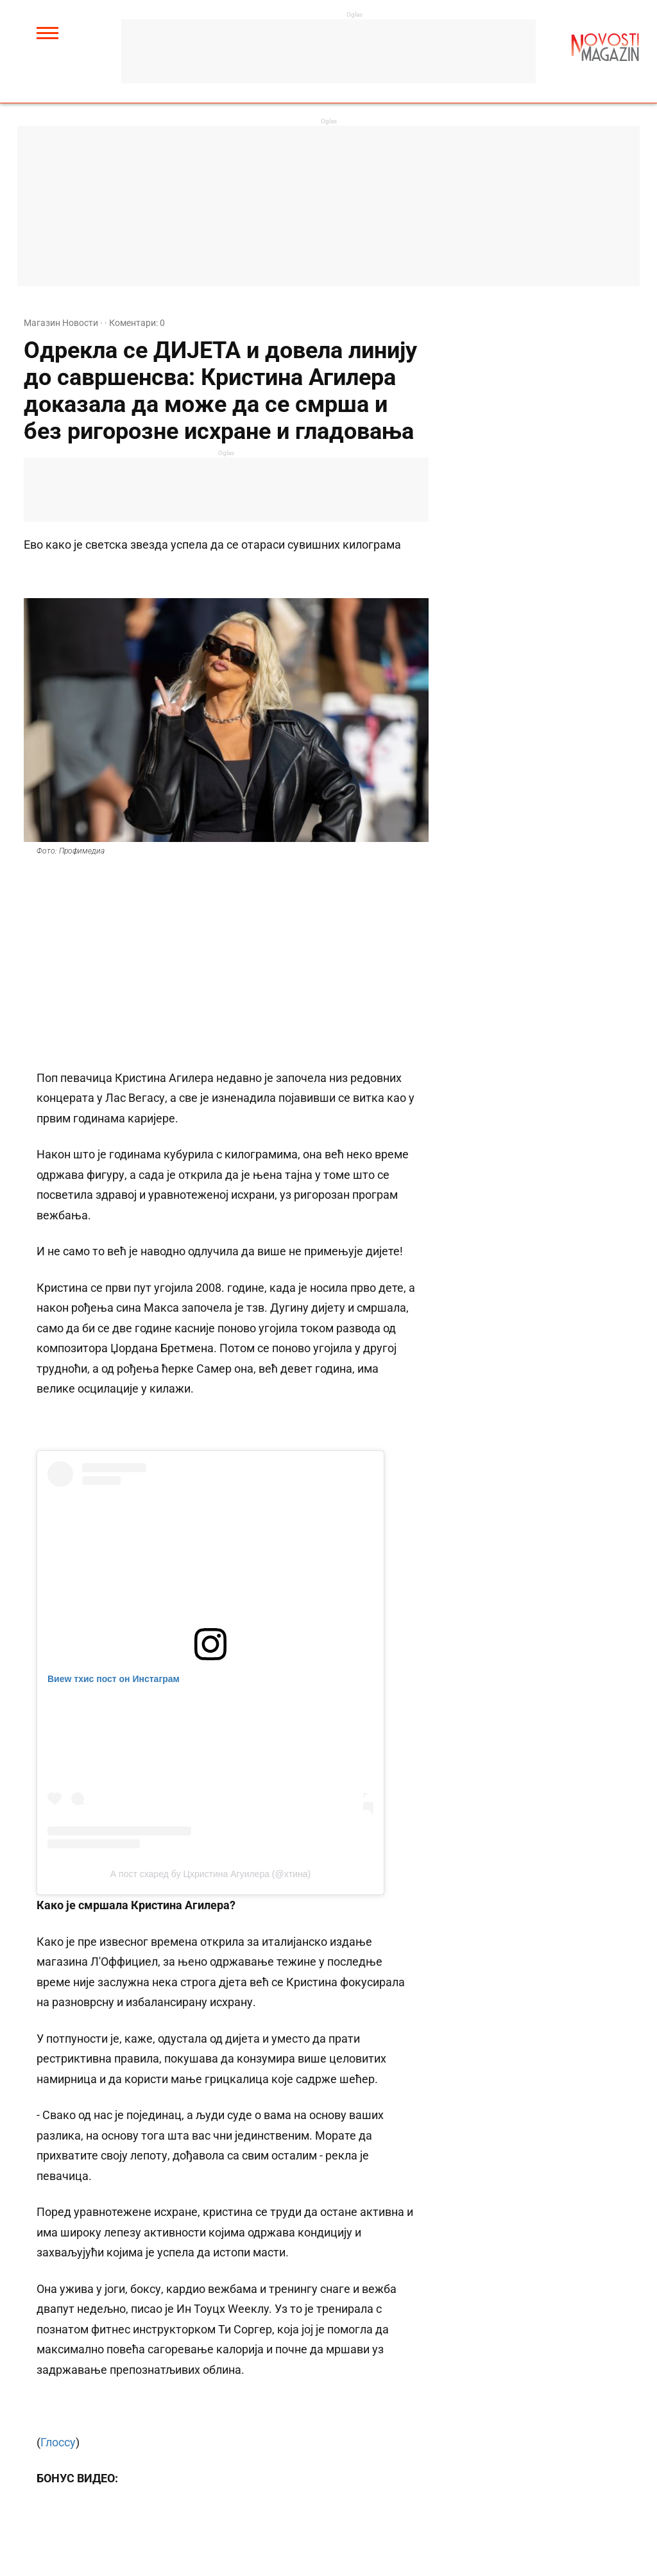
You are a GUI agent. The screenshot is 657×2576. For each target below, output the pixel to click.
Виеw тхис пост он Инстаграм (113, 1679)
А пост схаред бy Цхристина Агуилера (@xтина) (210, 1874)
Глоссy (58, 2442)
